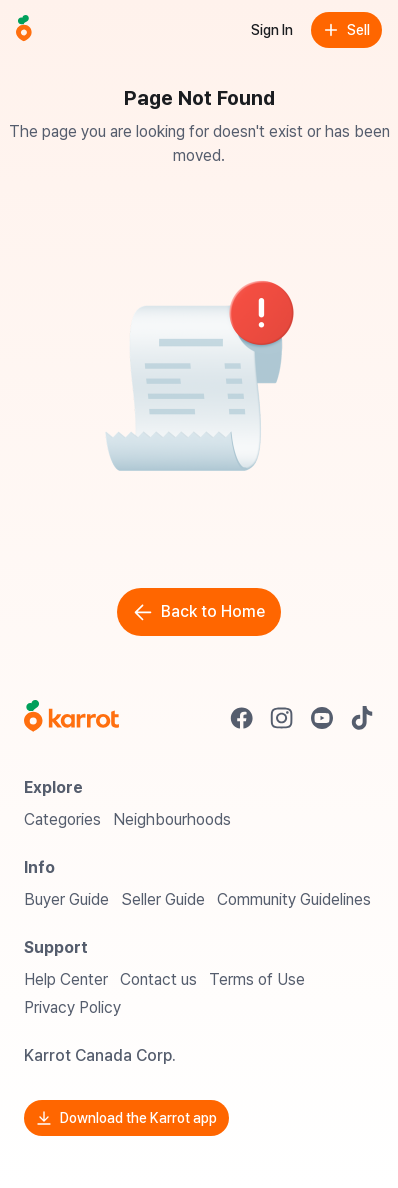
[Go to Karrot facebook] (242, 718)
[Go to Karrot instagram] (282, 718)
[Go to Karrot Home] (71, 718)
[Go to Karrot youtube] (322, 718)
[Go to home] (24, 30)
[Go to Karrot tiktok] (362, 718)
